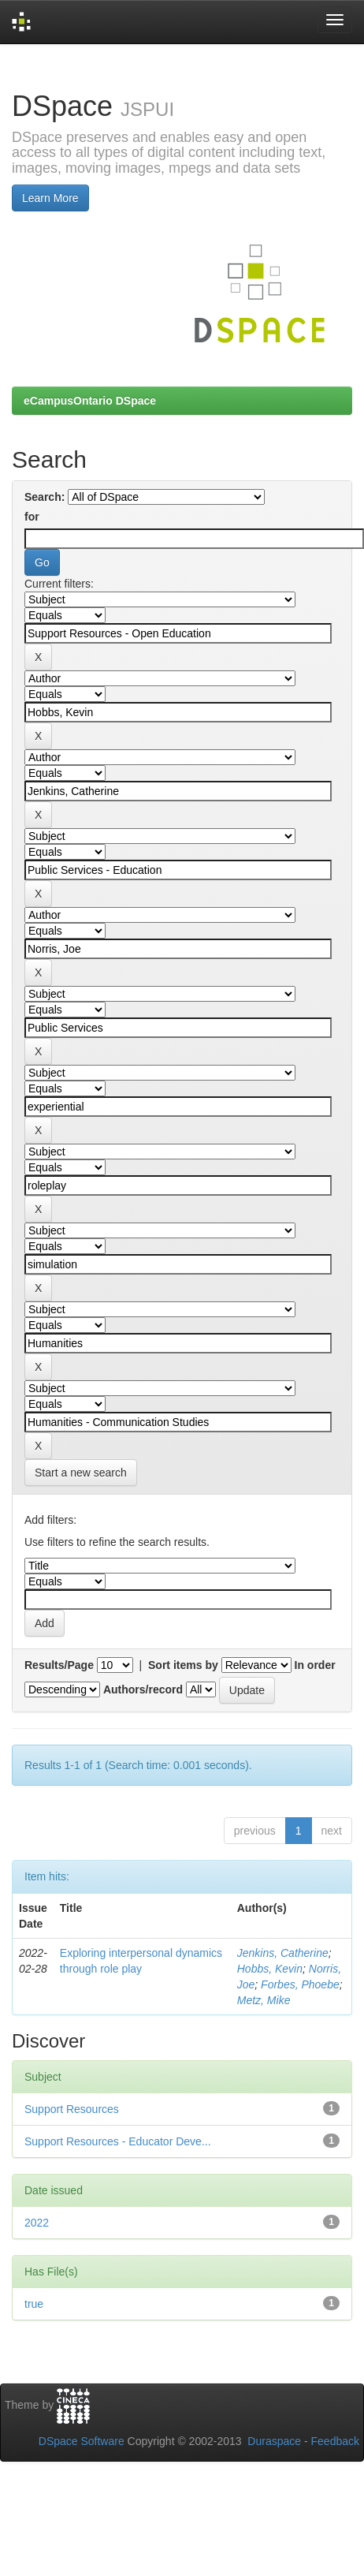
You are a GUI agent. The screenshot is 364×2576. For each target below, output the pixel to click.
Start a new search (81, 1472)
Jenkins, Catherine (283, 1953)
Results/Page (59, 1665)
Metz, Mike (264, 2000)
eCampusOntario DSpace (90, 400)
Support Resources (71, 2109)
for (31, 516)
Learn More (50, 198)
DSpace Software (81, 2441)
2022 (36, 2222)
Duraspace (274, 2441)
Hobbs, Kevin (270, 1968)
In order (315, 1665)
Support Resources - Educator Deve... (117, 2141)
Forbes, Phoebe (300, 1984)
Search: (44, 497)
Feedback (335, 2441)
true (33, 2304)
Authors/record (143, 1689)
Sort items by (183, 1665)
